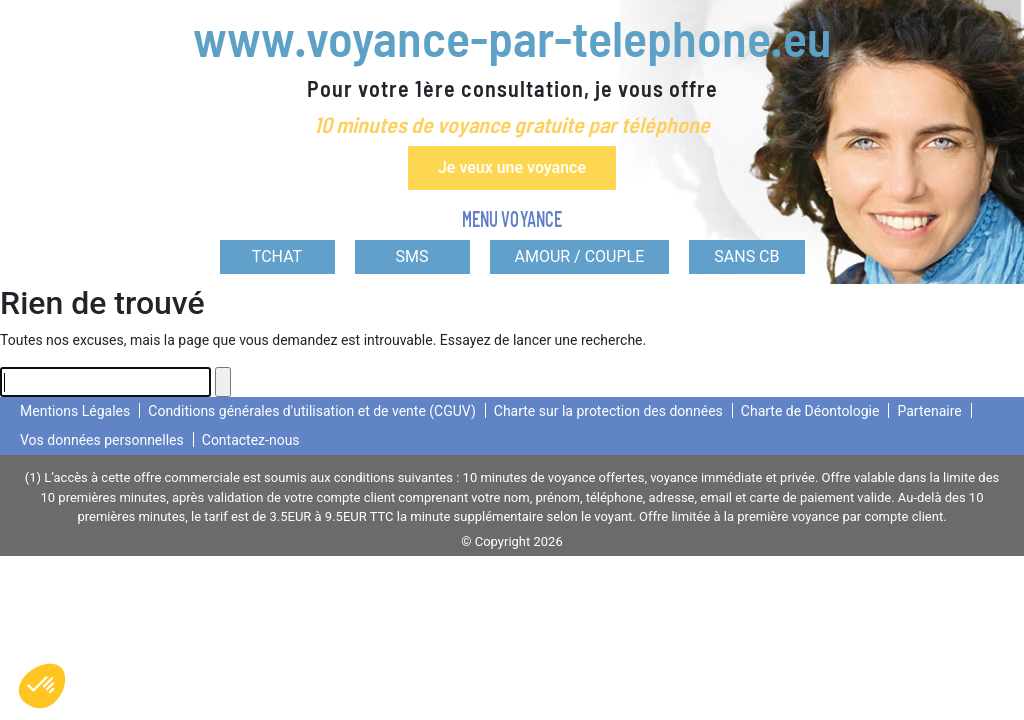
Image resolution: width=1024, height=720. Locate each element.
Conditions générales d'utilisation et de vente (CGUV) (311, 411)
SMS (412, 256)
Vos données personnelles (102, 440)
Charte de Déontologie (810, 411)
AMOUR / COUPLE (580, 256)
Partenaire (929, 411)
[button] (42, 686)
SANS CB (746, 256)
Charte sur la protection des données (608, 411)
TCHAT (277, 256)
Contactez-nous (251, 440)
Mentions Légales (75, 411)
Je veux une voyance (512, 167)
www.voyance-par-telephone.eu (512, 37)
